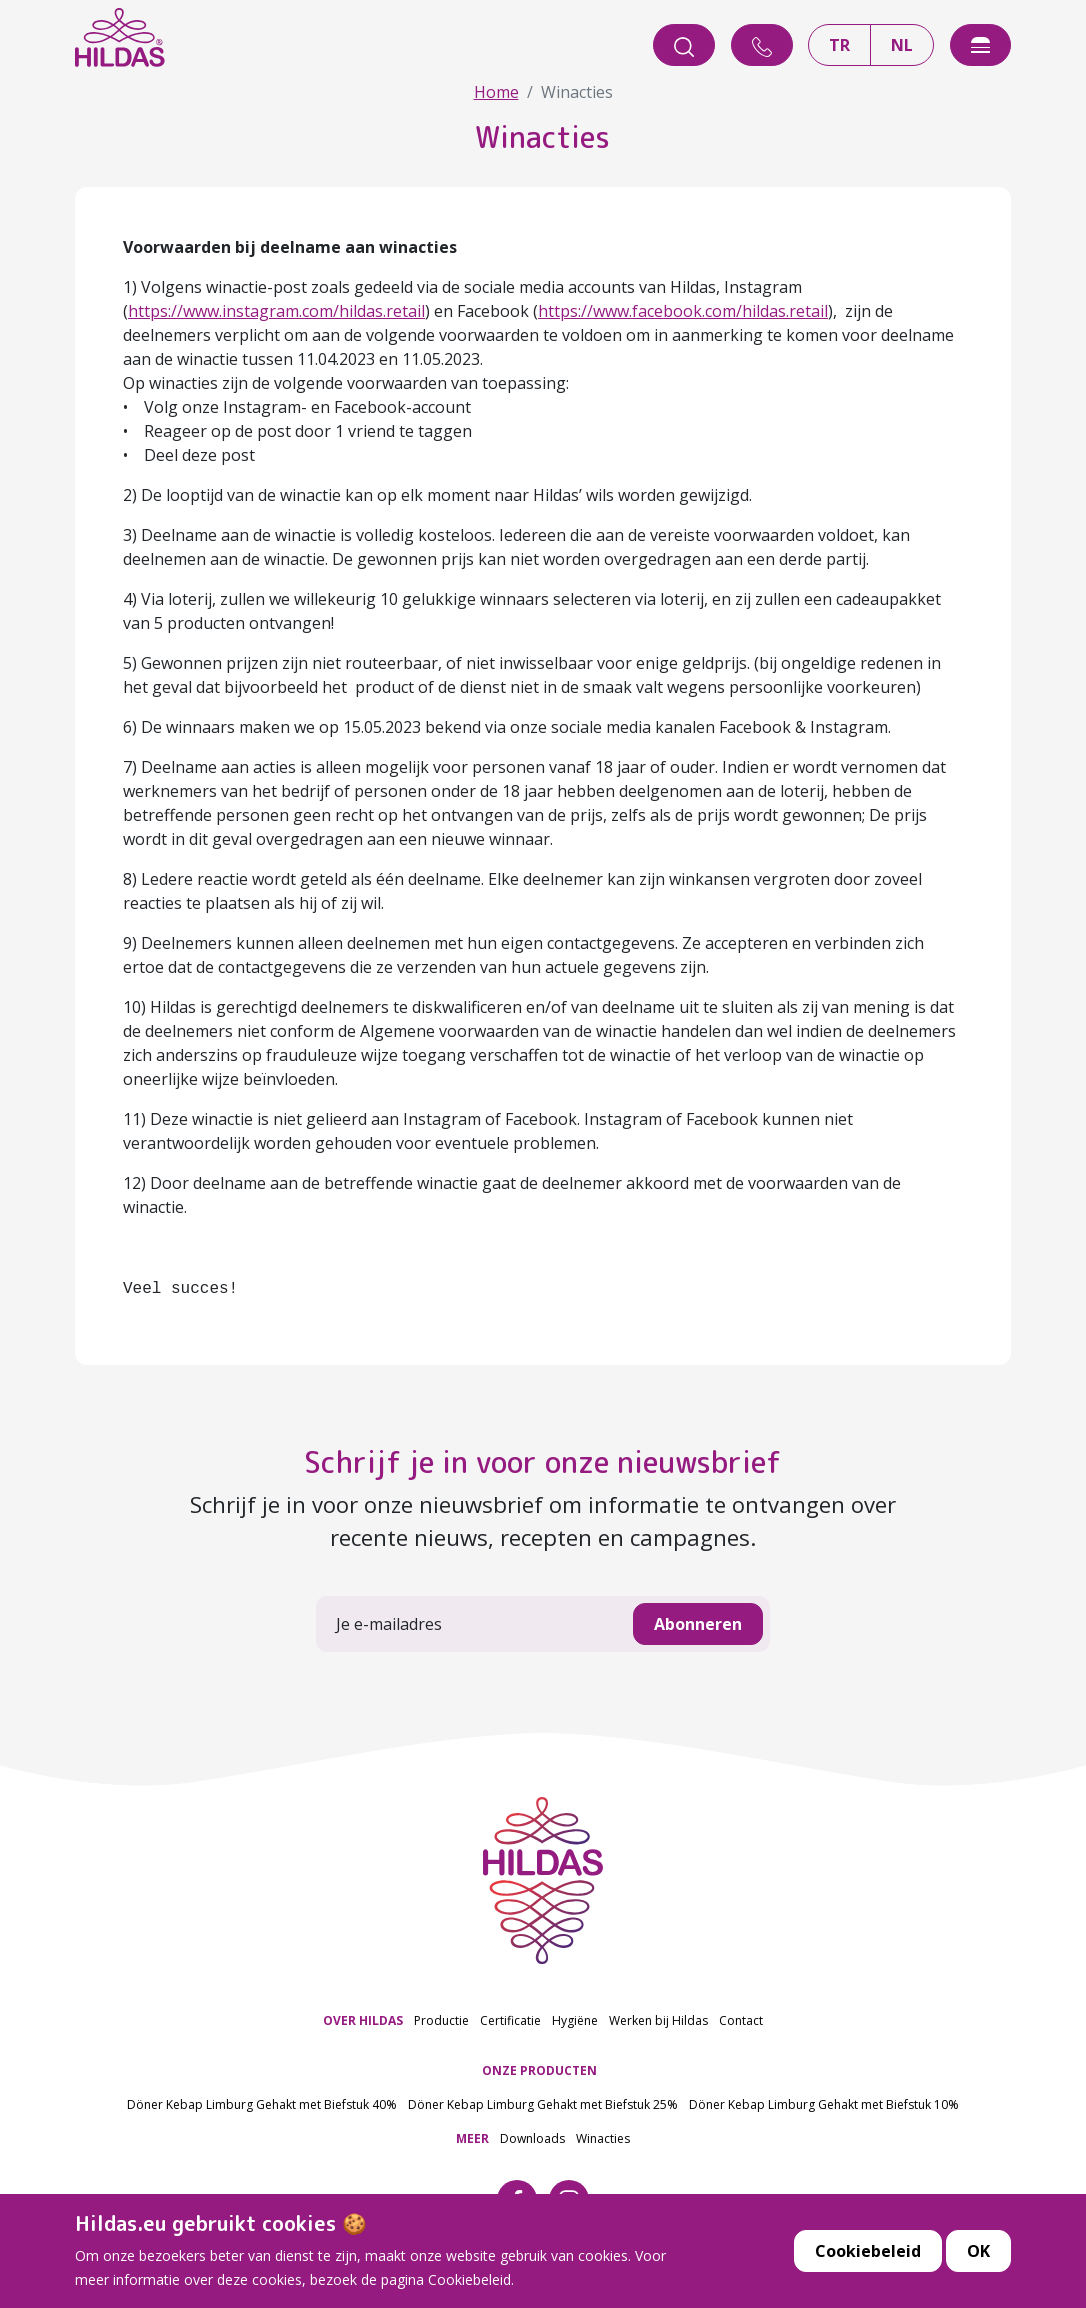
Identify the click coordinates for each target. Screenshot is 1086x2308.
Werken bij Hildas (658, 2020)
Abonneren (698, 1624)
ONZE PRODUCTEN (539, 2070)
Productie (441, 2020)
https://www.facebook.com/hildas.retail (683, 311)
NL (902, 45)
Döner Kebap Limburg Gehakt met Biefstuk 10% (824, 2104)
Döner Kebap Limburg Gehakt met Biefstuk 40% (262, 2104)
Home (496, 92)
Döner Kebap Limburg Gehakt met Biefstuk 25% (543, 2104)
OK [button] (978, 2285)
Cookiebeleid (868, 2285)
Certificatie (510, 2020)
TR (839, 45)
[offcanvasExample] (980, 45)
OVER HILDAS (363, 2020)
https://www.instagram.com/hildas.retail (276, 311)
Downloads (532, 2138)
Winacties (603, 2138)
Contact (741, 2020)
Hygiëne (575, 2020)
